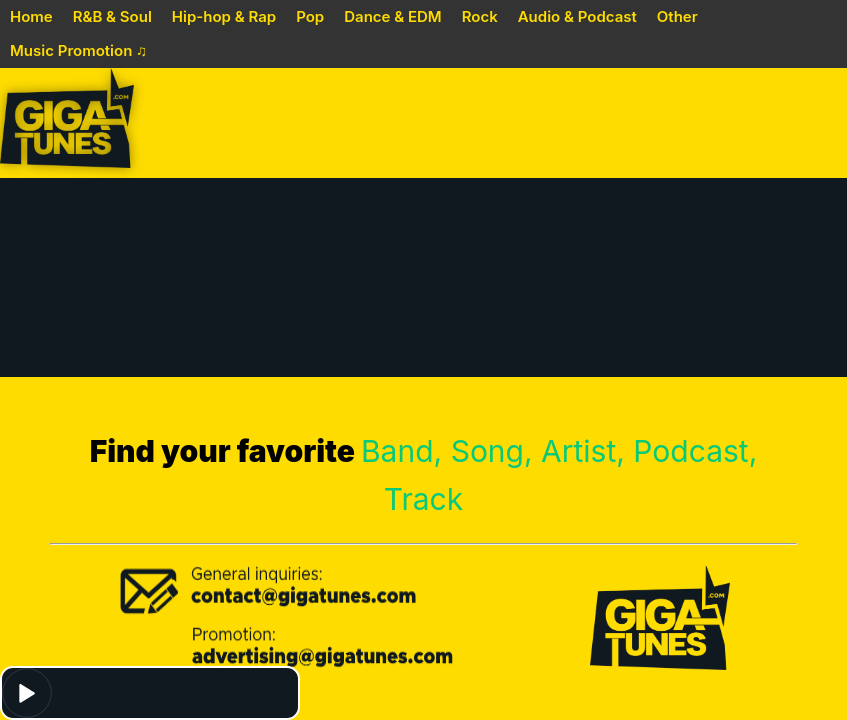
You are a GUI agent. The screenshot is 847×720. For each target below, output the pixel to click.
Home (31, 16)
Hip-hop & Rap (224, 16)
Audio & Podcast (577, 16)
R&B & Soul (112, 16)
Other (677, 16)
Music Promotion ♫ (78, 50)
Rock (480, 16)
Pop (310, 16)
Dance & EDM (392, 16)
